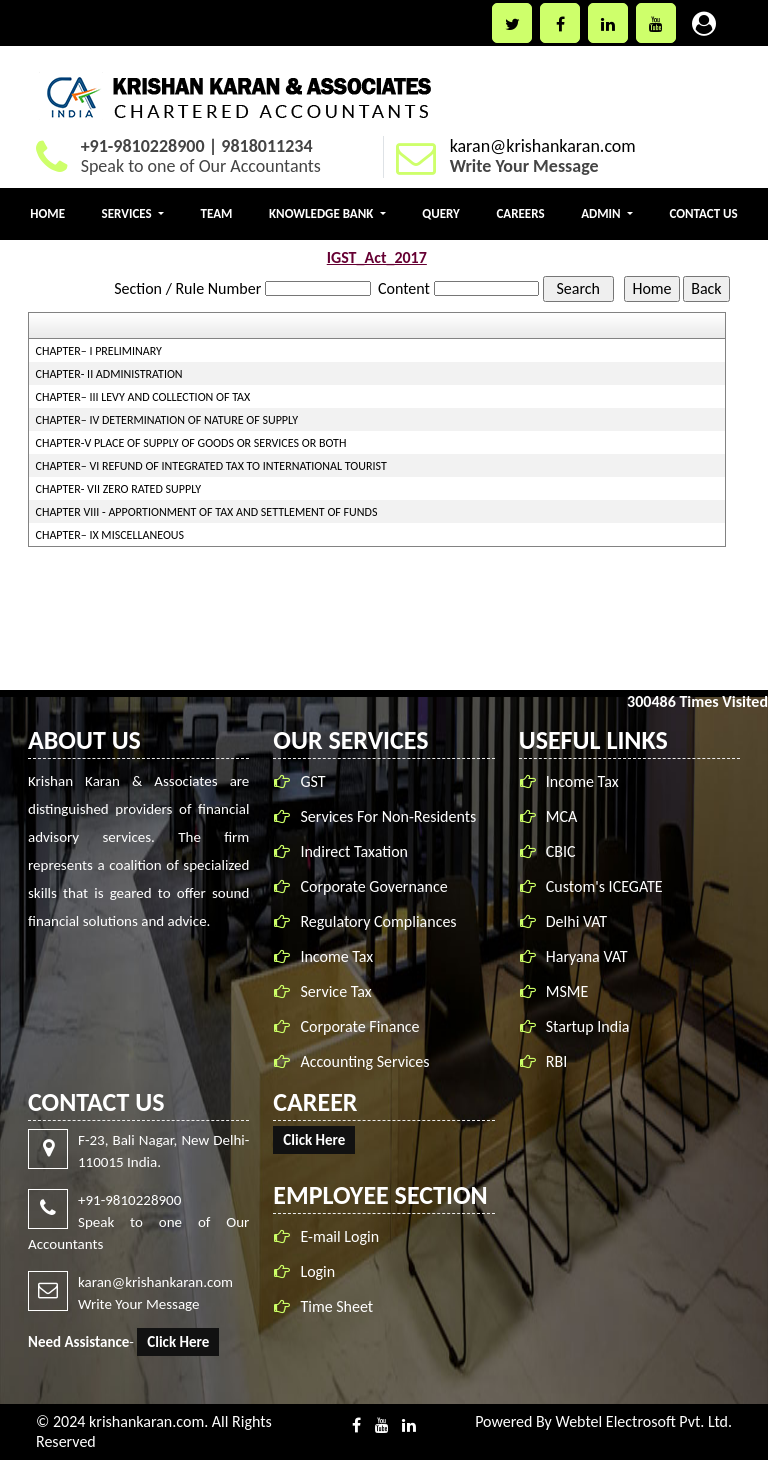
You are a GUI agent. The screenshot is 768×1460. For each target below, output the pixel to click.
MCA (561, 812)
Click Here (174, 1342)
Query (441, 213)
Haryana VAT (587, 952)
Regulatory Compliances (382, 921)
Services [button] (128, 213)
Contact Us (703, 213)
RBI (556, 1057)
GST (316, 781)
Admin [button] (602, 213)
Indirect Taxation (358, 851)
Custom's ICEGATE (604, 882)
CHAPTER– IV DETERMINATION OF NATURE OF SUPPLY (167, 420)
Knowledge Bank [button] (322, 213)
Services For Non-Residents (392, 816)
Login (314, 1271)
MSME (567, 987)
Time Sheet (333, 1306)
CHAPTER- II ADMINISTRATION (109, 374)
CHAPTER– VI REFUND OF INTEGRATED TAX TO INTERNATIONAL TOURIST (211, 466)
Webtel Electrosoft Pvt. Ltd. (643, 1421)
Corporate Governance (377, 886)
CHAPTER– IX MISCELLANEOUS (110, 535)
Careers (520, 213)
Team (217, 213)
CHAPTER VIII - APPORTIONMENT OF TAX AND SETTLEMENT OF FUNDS (207, 512)
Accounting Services (368, 1061)
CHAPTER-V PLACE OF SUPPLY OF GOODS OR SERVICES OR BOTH (191, 443)
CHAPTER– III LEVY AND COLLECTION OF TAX (143, 397)
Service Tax (339, 991)
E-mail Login (336, 1236)
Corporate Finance (363, 1026)
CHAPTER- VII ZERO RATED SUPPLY (119, 489)
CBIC (561, 847)
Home (47, 213)
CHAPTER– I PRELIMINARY (99, 351)
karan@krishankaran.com (543, 146)
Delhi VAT (576, 917)
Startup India (588, 1022)
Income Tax (340, 956)
